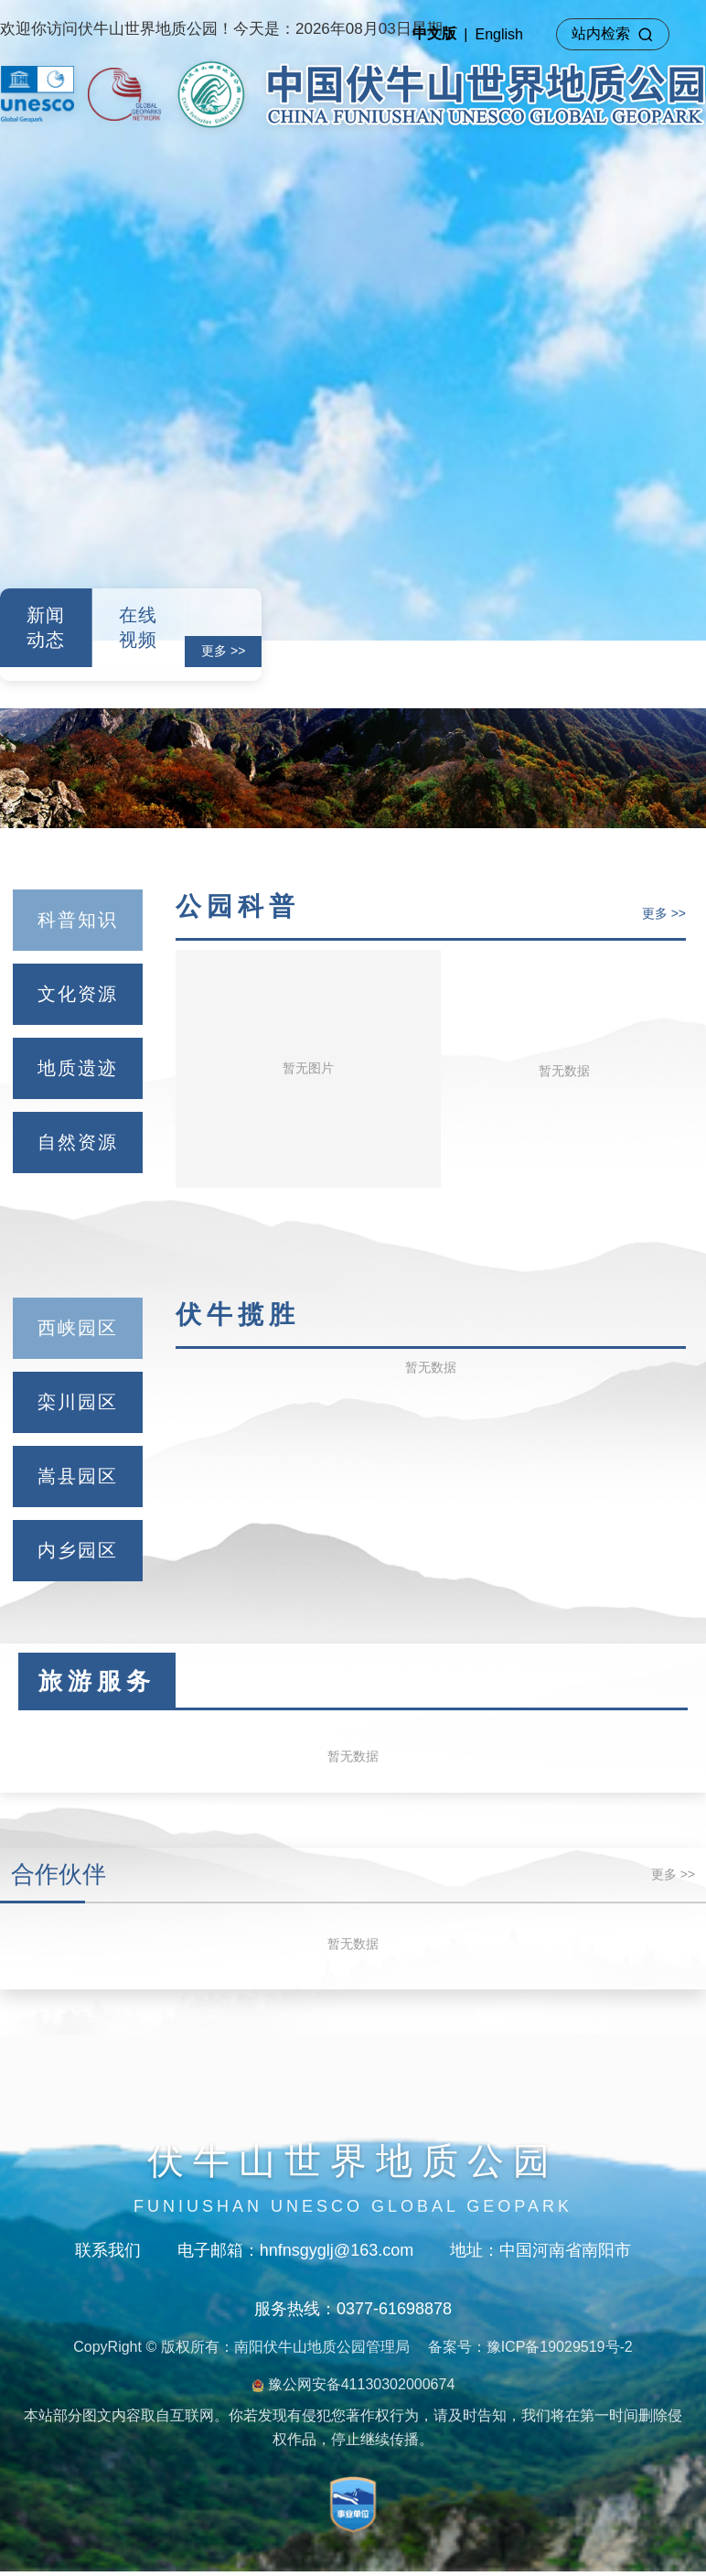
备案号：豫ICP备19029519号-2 (530, 2347)
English (499, 34)
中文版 (434, 33)
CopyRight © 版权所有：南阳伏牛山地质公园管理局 (241, 2347)
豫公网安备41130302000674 (353, 2384)
